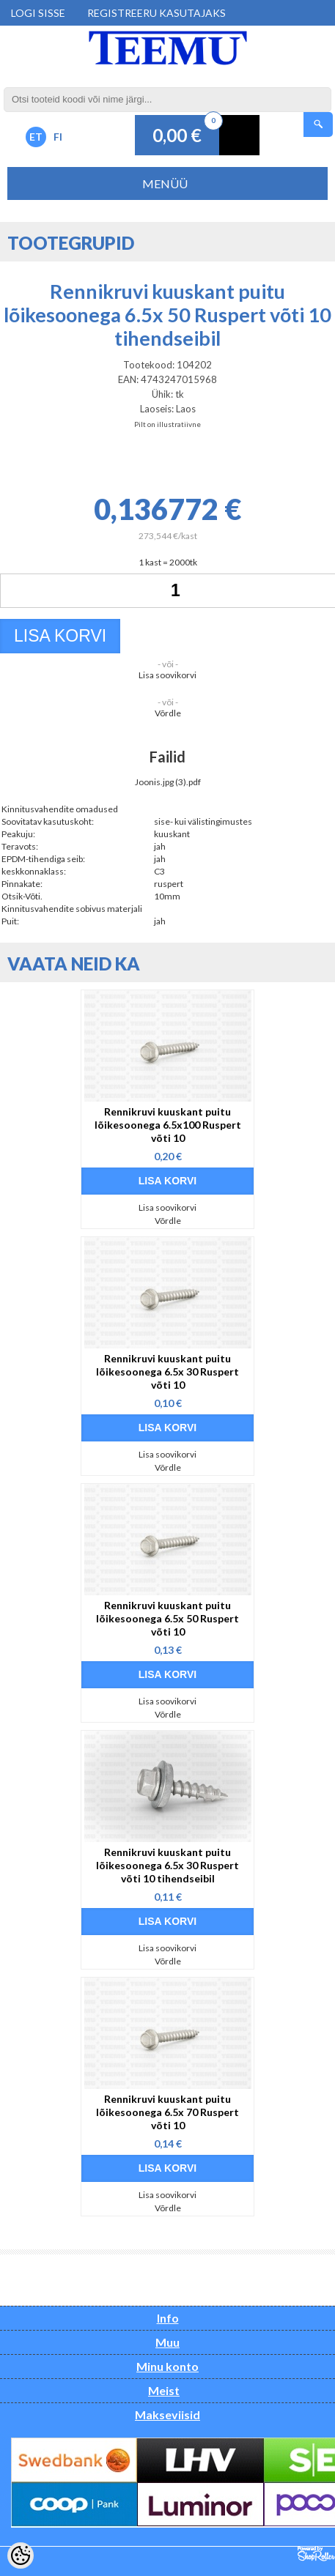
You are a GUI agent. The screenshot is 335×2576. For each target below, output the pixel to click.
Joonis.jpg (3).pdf (168, 781)
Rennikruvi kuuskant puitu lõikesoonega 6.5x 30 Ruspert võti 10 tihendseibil (167, 1865)
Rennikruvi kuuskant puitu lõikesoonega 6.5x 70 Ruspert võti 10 (167, 2112)
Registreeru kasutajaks (156, 13)
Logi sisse (38, 13)
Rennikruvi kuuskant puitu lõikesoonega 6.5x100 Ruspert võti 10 (168, 1124)
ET (36, 136)
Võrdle (168, 713)
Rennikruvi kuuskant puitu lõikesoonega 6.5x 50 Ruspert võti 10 (167, 1618)
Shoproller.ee (316, 2554)
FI (58, 136)
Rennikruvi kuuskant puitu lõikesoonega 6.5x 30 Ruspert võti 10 (167, 1371)
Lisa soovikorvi (167, 674)
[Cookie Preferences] (20, 2555)
